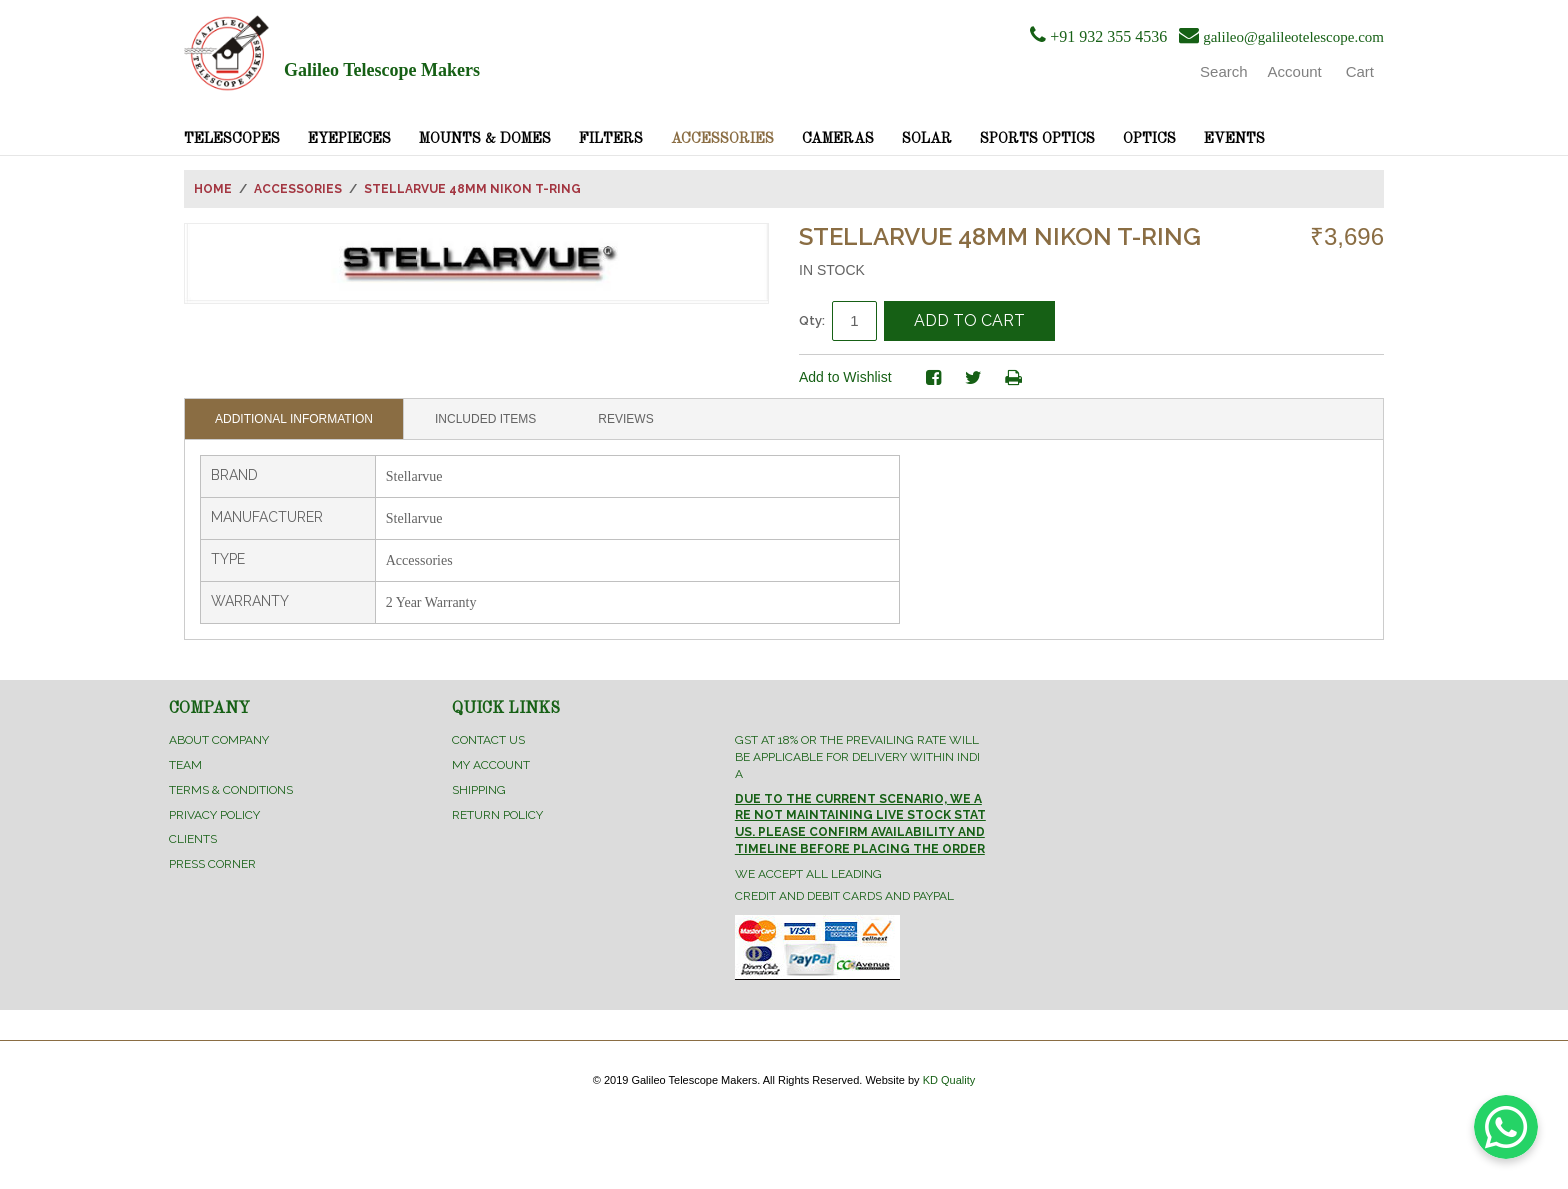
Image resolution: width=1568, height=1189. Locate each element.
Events (1234, 139)
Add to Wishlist (845, 377)
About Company (219, 740)
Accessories (722, 139)
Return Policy (497, 815)
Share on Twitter (974, 378)
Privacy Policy (214, 815)
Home (213, 189)
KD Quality (949, 1080)
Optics (1149, 139)
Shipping (479, 790)
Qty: (812, 320)
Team (185, 765)
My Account (491, 765)
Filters (611, 139)
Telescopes (232, 139)
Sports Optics (1037, 139)
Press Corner (212, 864)
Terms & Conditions (231, 790)
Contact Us (488, 740)
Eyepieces (349, 139)
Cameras (838, 139)
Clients (193, 839)
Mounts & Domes (485, 139)
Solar (927, 139)
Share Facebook (934, 378)
